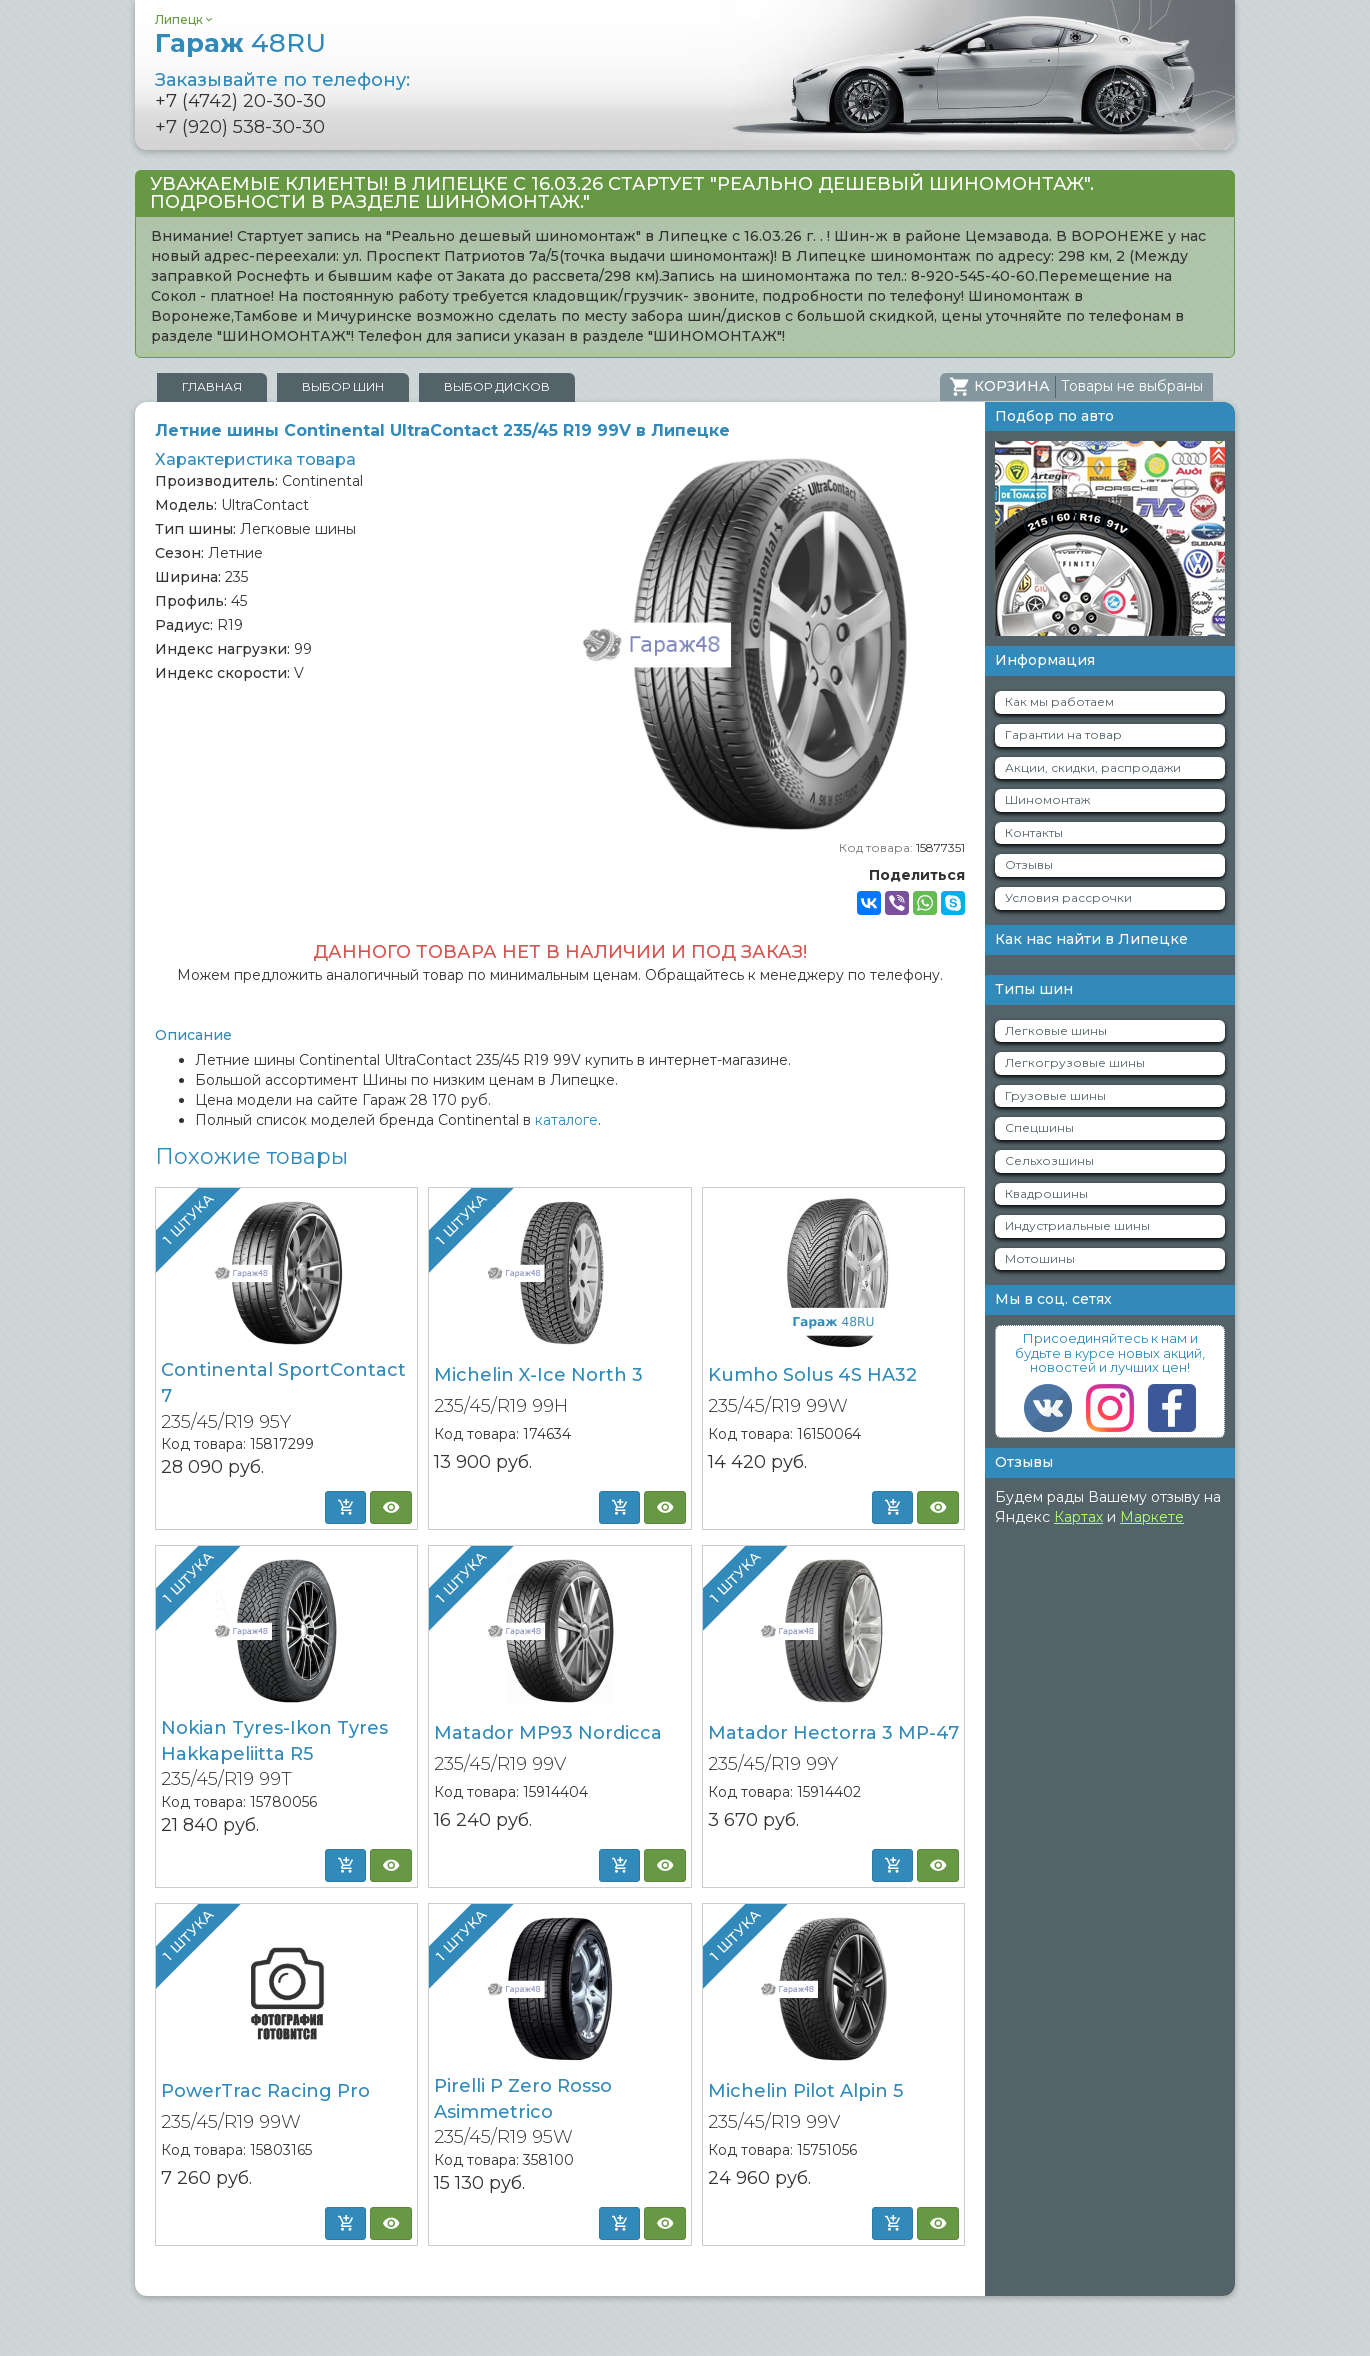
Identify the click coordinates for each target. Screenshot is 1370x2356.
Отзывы (1029, 864)
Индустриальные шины (1077, 1225)
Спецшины (1039, 1127)
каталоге (566, 1120)
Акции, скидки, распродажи (1093, 767)
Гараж (240, 43)
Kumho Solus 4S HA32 (812, 1375)
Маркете (1152, 1517)
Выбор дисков (497, 386)
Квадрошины (1046, 1193)
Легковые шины (1056, 1030)
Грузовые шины (1055, 1095)
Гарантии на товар (1063, 734)
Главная (212, 386)
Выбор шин (343, 386)
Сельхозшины (1049, 1160)
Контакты (1034, 832)
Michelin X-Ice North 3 (538, 1375)
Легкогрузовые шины (1075, 1062)
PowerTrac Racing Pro (265, 2091)
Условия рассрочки (1068, 897)
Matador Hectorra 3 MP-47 (833, 1733)
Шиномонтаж (1047, 799)
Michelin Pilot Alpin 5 (805, 2091)
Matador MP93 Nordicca (548, 1733)
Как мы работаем (1059, 701)
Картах (1078, 1517)
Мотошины (1040, 1258)
